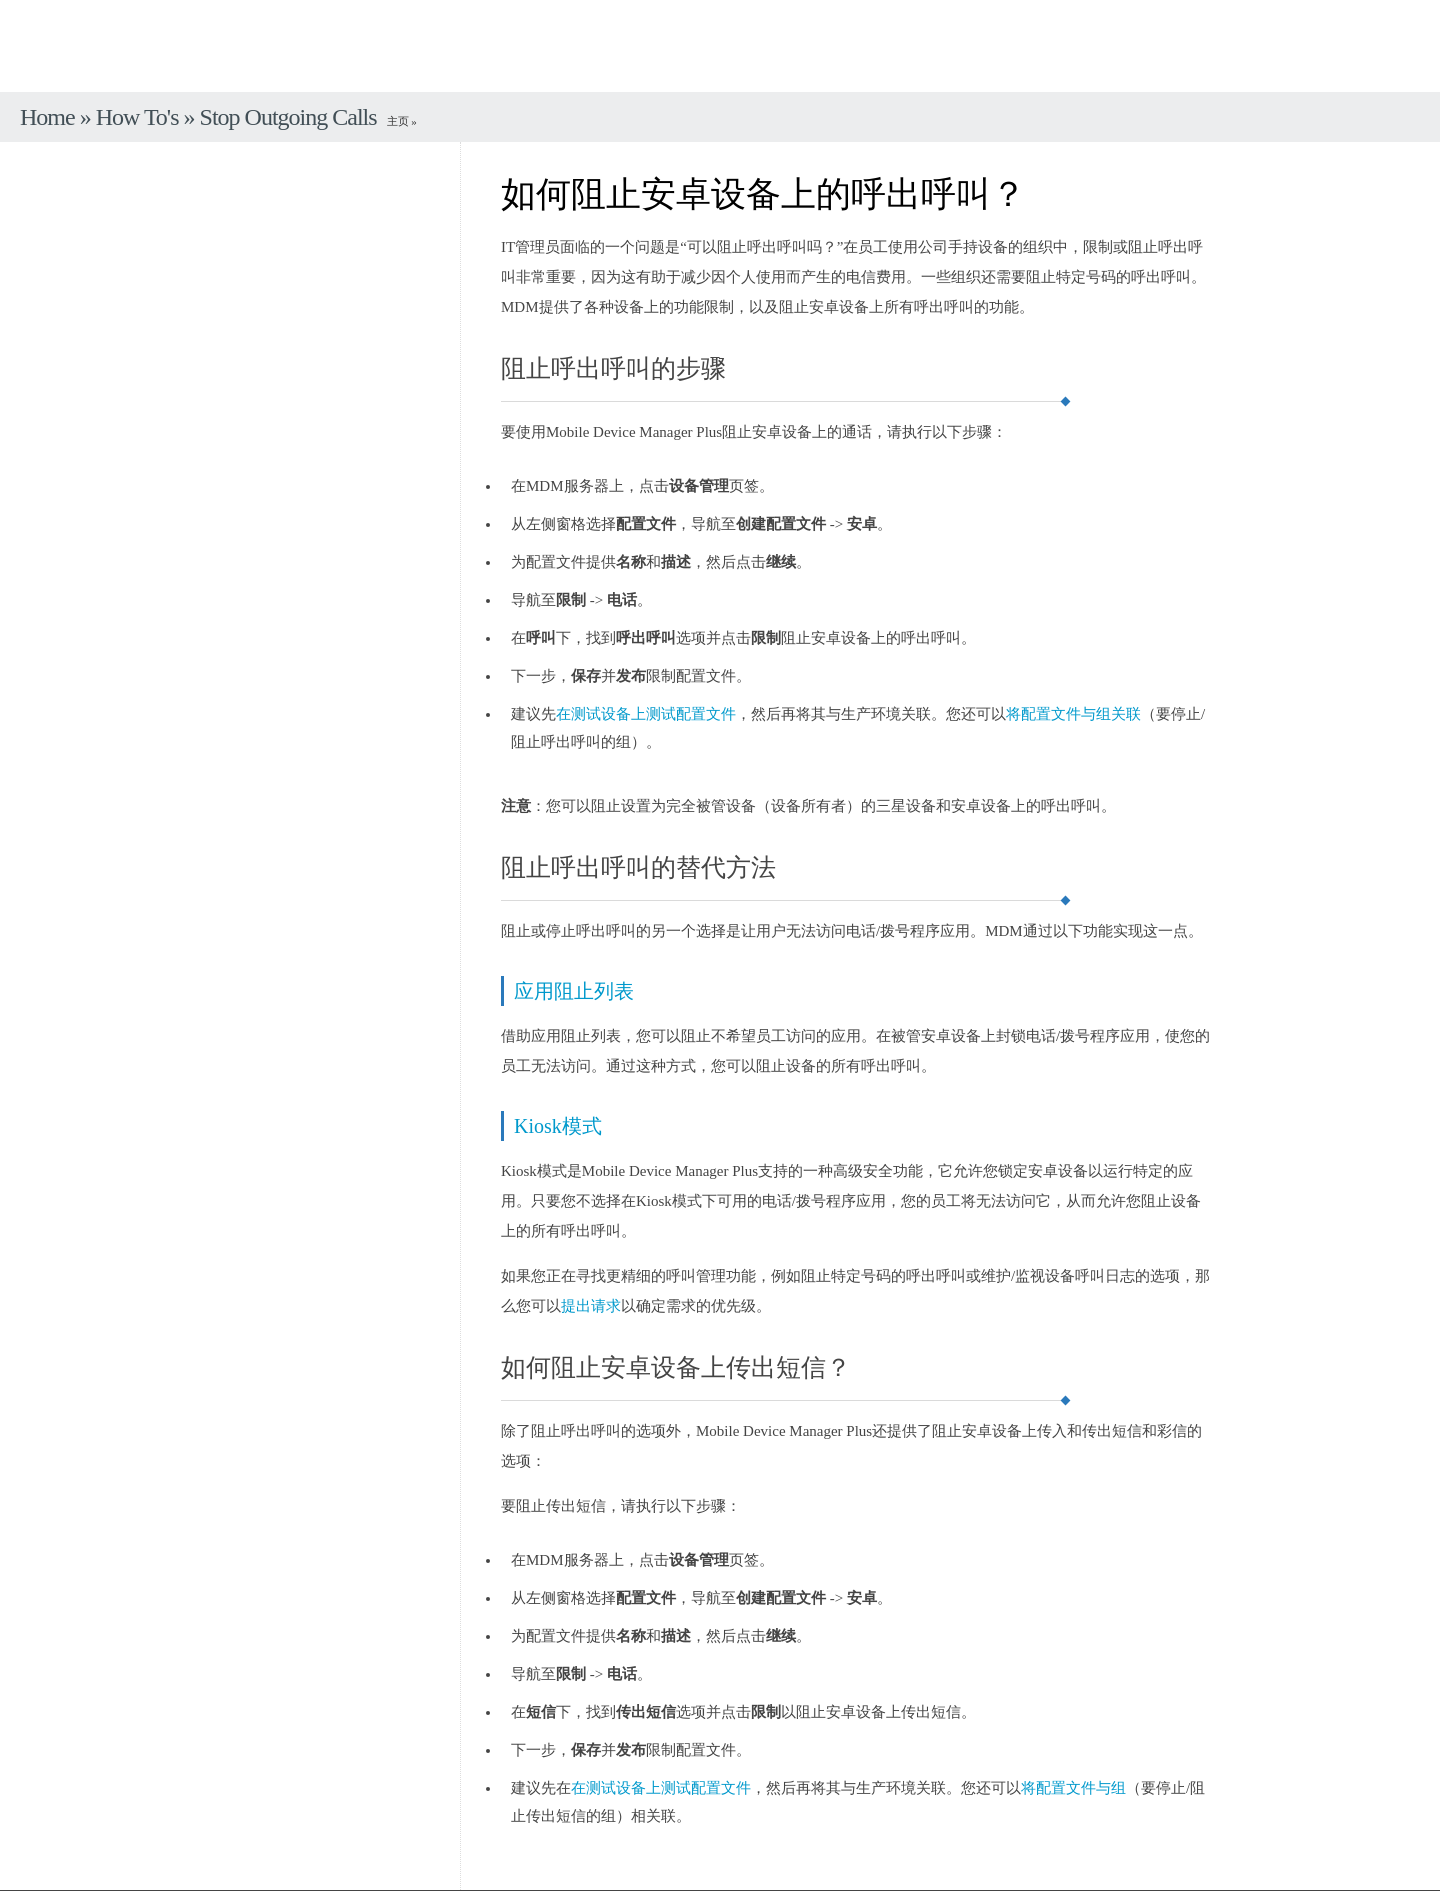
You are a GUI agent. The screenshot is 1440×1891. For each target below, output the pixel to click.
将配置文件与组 (1073, 1788)
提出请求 (591, 1306)
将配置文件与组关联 (1073, 714)
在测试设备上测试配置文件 (646, 714)
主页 (399, 121)
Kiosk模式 (558, 1126)
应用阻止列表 (574, 991)
